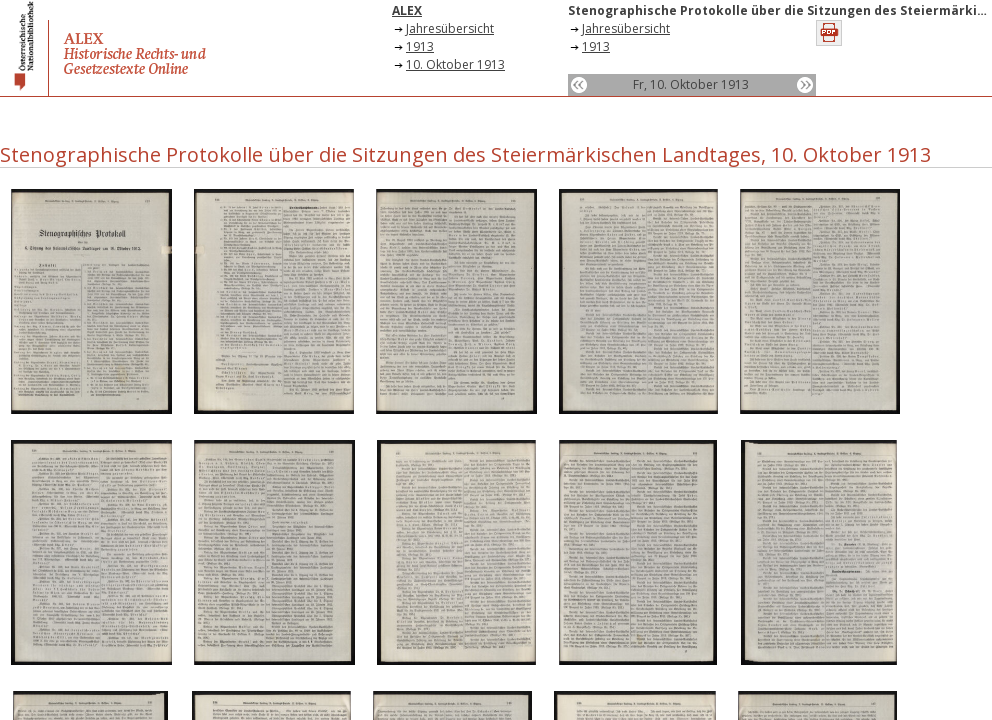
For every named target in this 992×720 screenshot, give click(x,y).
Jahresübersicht (450, 28)
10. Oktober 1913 (455, 64)
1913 (420, 46)
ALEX (407, 10)
